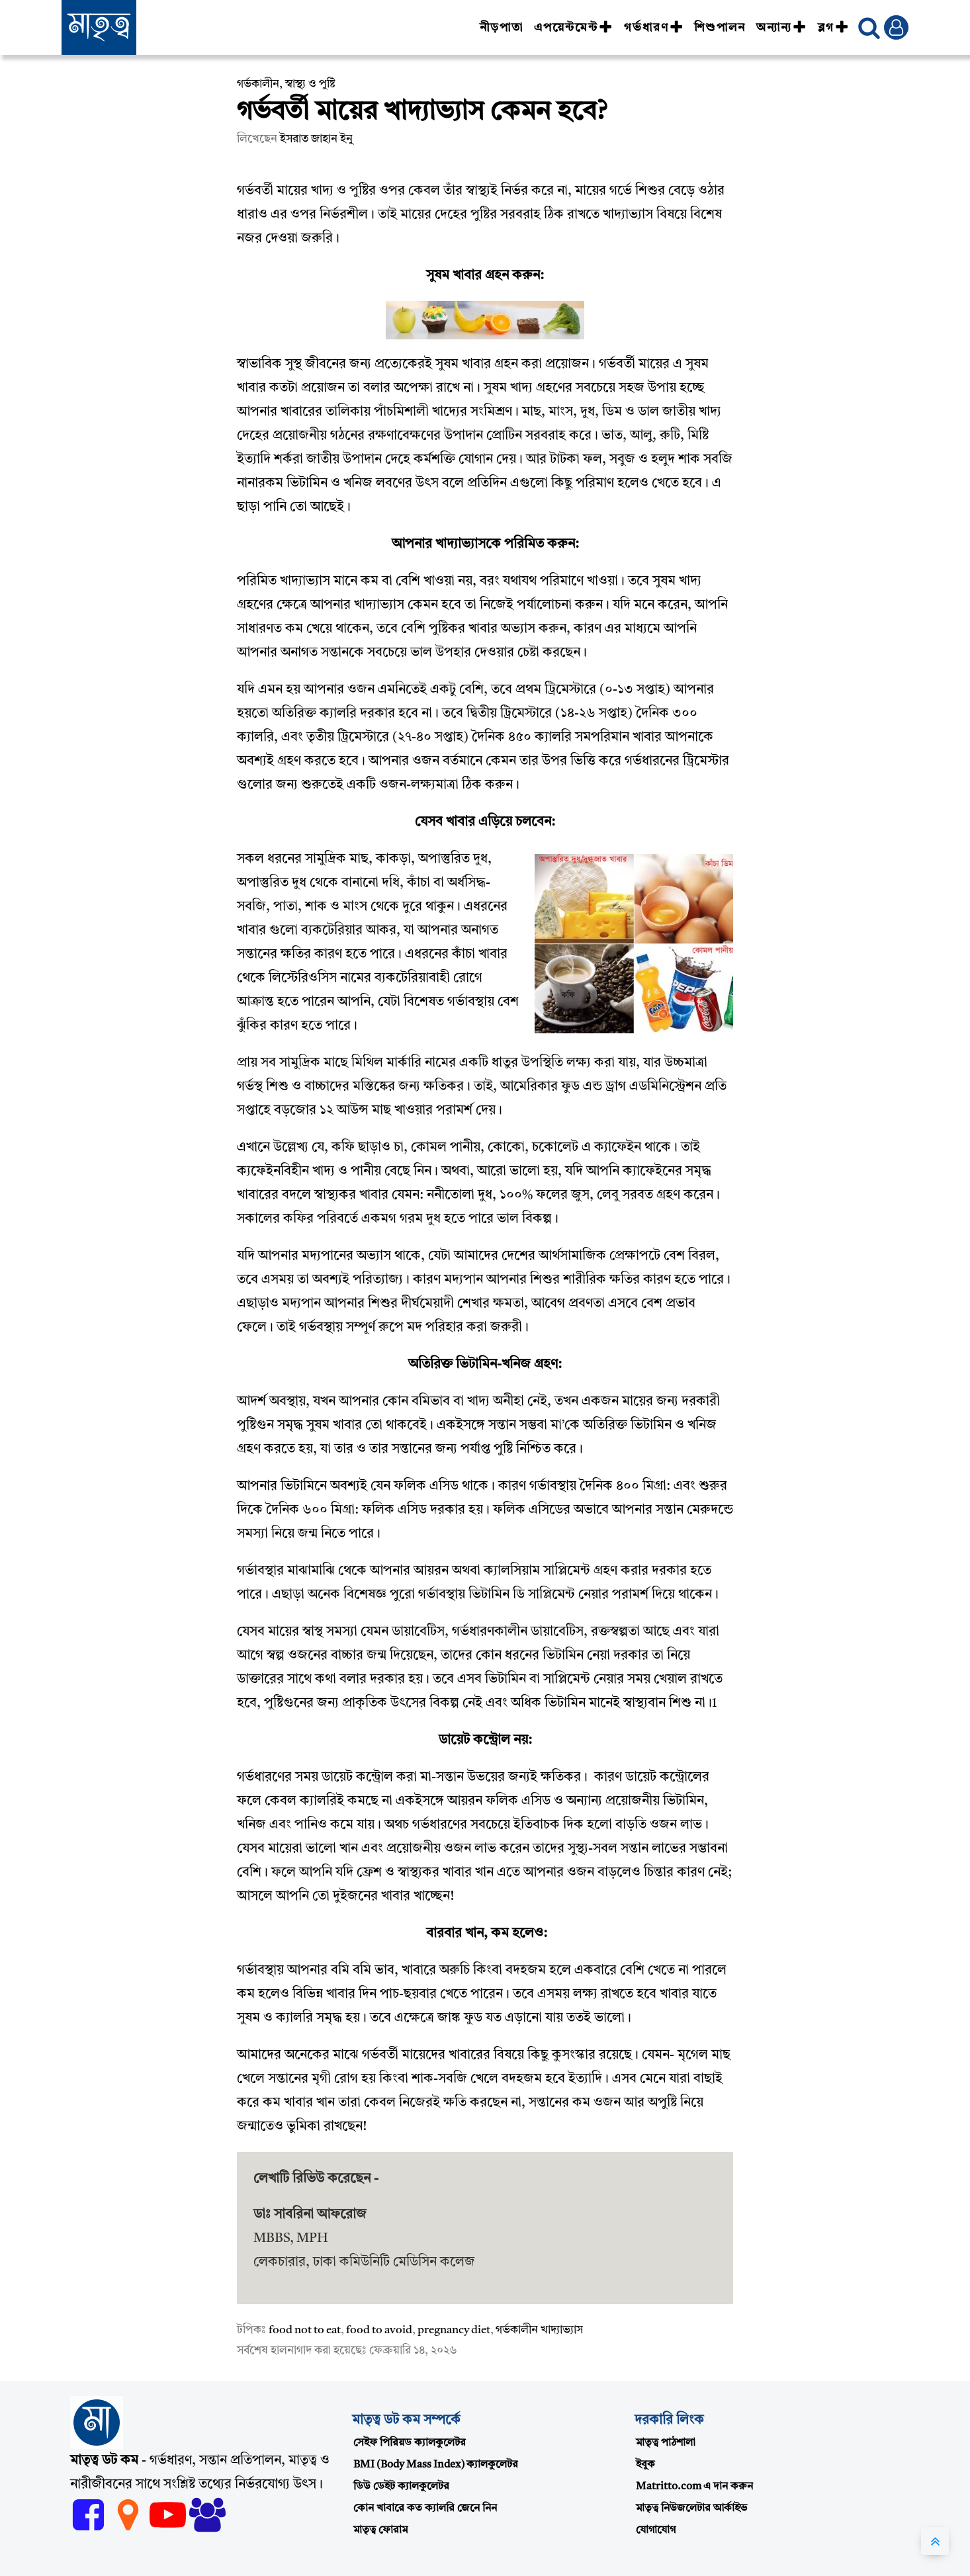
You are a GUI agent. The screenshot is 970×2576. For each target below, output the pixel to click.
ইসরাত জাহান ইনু (316, 139)
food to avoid (379, 2330)
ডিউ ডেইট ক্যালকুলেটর (401, 2486)
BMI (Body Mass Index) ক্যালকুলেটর (435, 2465)
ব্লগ (833, 28)
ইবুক (645, 2465)
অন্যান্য (781, 28)
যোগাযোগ (656, 2530)
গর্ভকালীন (258, 84)
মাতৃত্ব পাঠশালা (665, 2443)
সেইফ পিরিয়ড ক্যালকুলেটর (409, 2443)
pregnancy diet (454, 2330)
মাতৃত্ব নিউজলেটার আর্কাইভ (691, 2508)
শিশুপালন (720, 28)
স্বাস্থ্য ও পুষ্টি (310, 84)
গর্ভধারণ (653, 28)
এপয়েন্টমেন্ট (573, 28)
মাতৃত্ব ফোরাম (380, 2530)
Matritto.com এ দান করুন (694, 2486)
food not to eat (305, 2330)
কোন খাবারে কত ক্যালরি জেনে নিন (425, 2508)
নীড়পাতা (501, 28)
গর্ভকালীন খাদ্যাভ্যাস (539, 2330)
